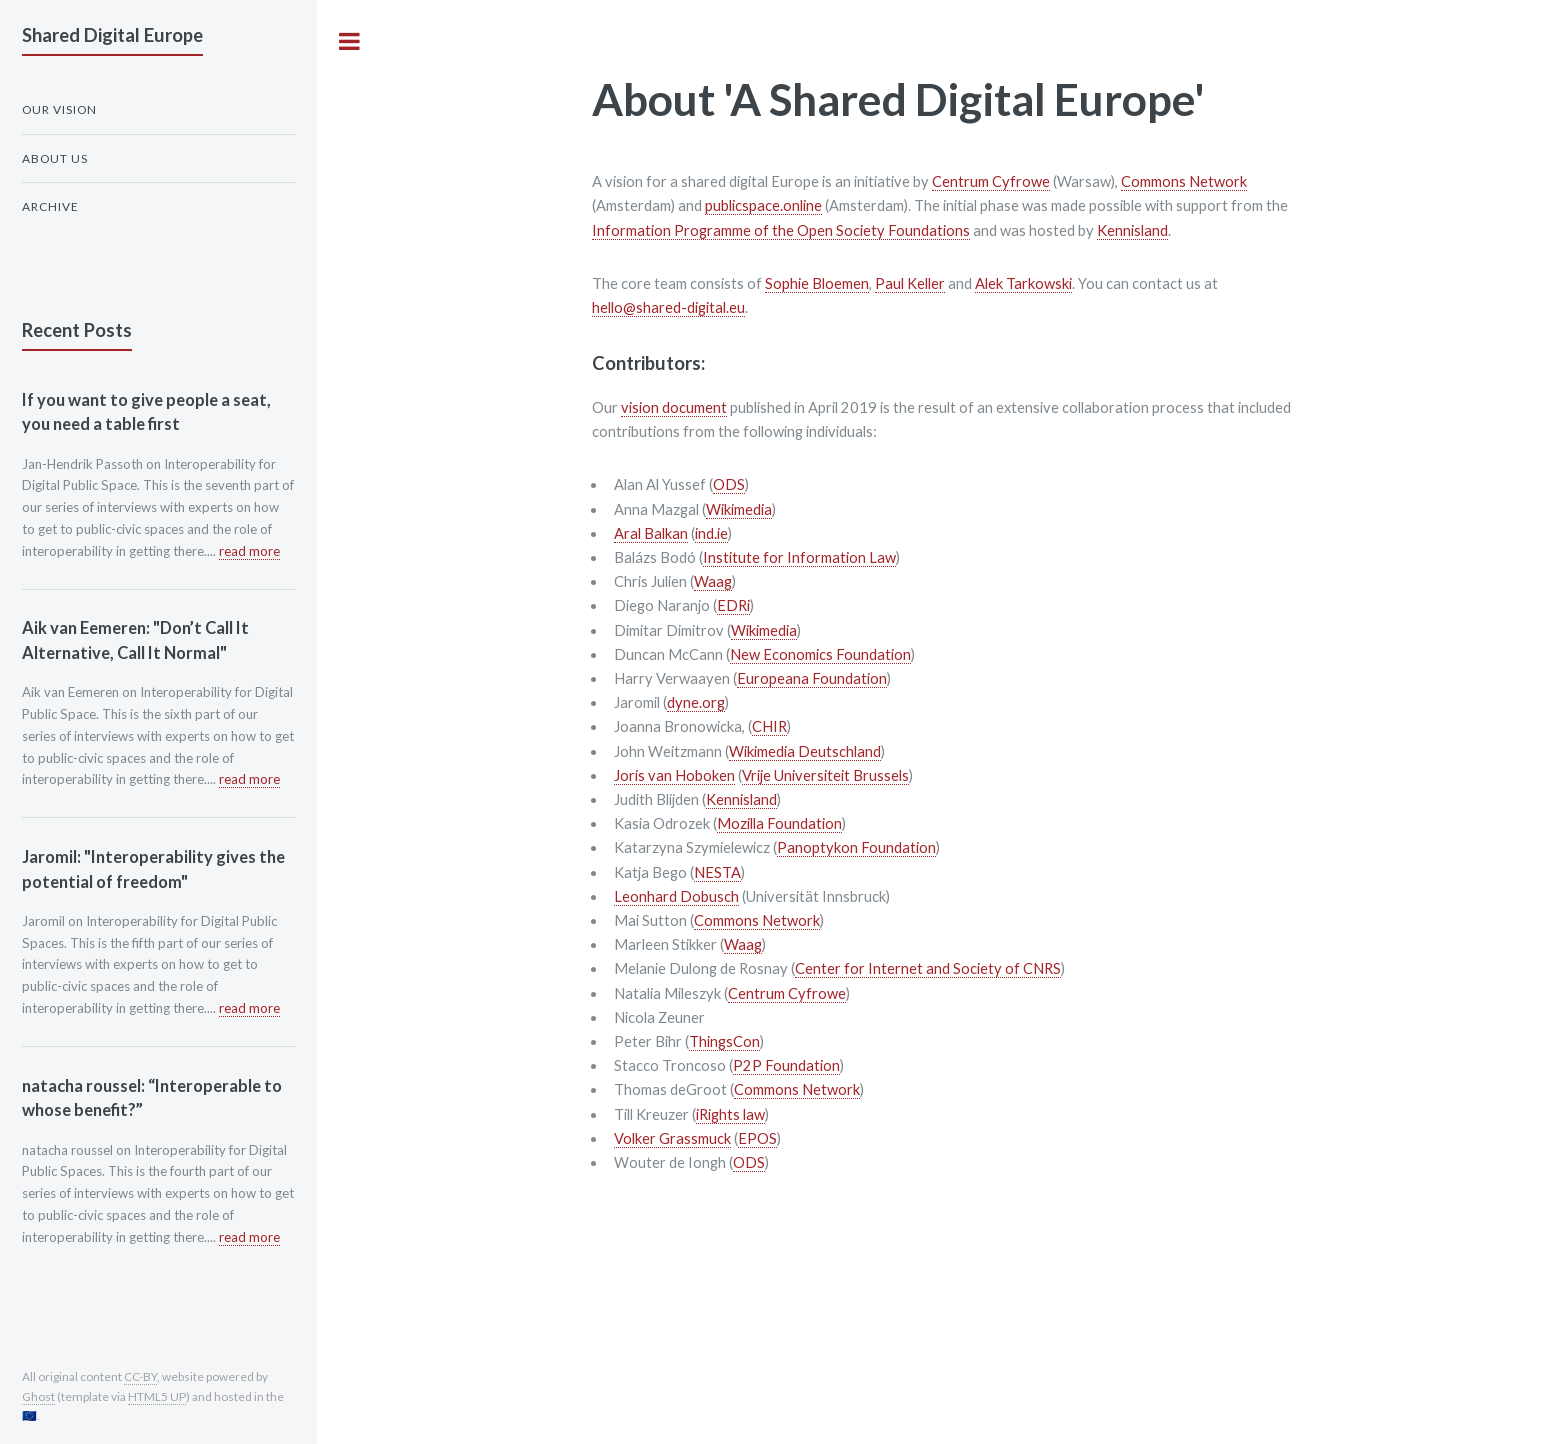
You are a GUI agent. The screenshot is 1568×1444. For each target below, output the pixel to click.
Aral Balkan (651, 533)
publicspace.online (763, 205)
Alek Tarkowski (1023, 283)
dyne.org (696, 702)
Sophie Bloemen (817, 283)
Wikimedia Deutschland (805, 751)
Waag (713, 581)
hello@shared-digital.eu (668, 307)
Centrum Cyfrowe (991, 181)
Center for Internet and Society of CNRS (928, 968)
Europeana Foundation (812, 678)
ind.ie (711, 533)
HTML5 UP (157, 1396)
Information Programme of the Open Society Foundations (781, 230)
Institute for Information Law (799, 557)
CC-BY (140, 1376)
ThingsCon (724, 1041)
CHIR (769, 726)
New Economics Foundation (820, 654)
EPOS (757, 1138)
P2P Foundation (786, 1065)
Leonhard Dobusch (676, 896)
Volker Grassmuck (672, 1138)
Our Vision (59, 109)
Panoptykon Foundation (856, 847)
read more (249, 551)
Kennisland (1132, 230)
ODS (729, 484)
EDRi (733, 605)
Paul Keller (910, 283)
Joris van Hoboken (674, 775)
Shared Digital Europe (112, 35)
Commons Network (1184, 181)
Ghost (38, 1396)
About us (55, 158)
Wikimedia (739, 509)
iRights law (730, 1114)
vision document (674, 407)
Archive (50, 206)
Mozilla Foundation (779, 823)
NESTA (717, 872)
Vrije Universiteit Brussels (825, 775)
